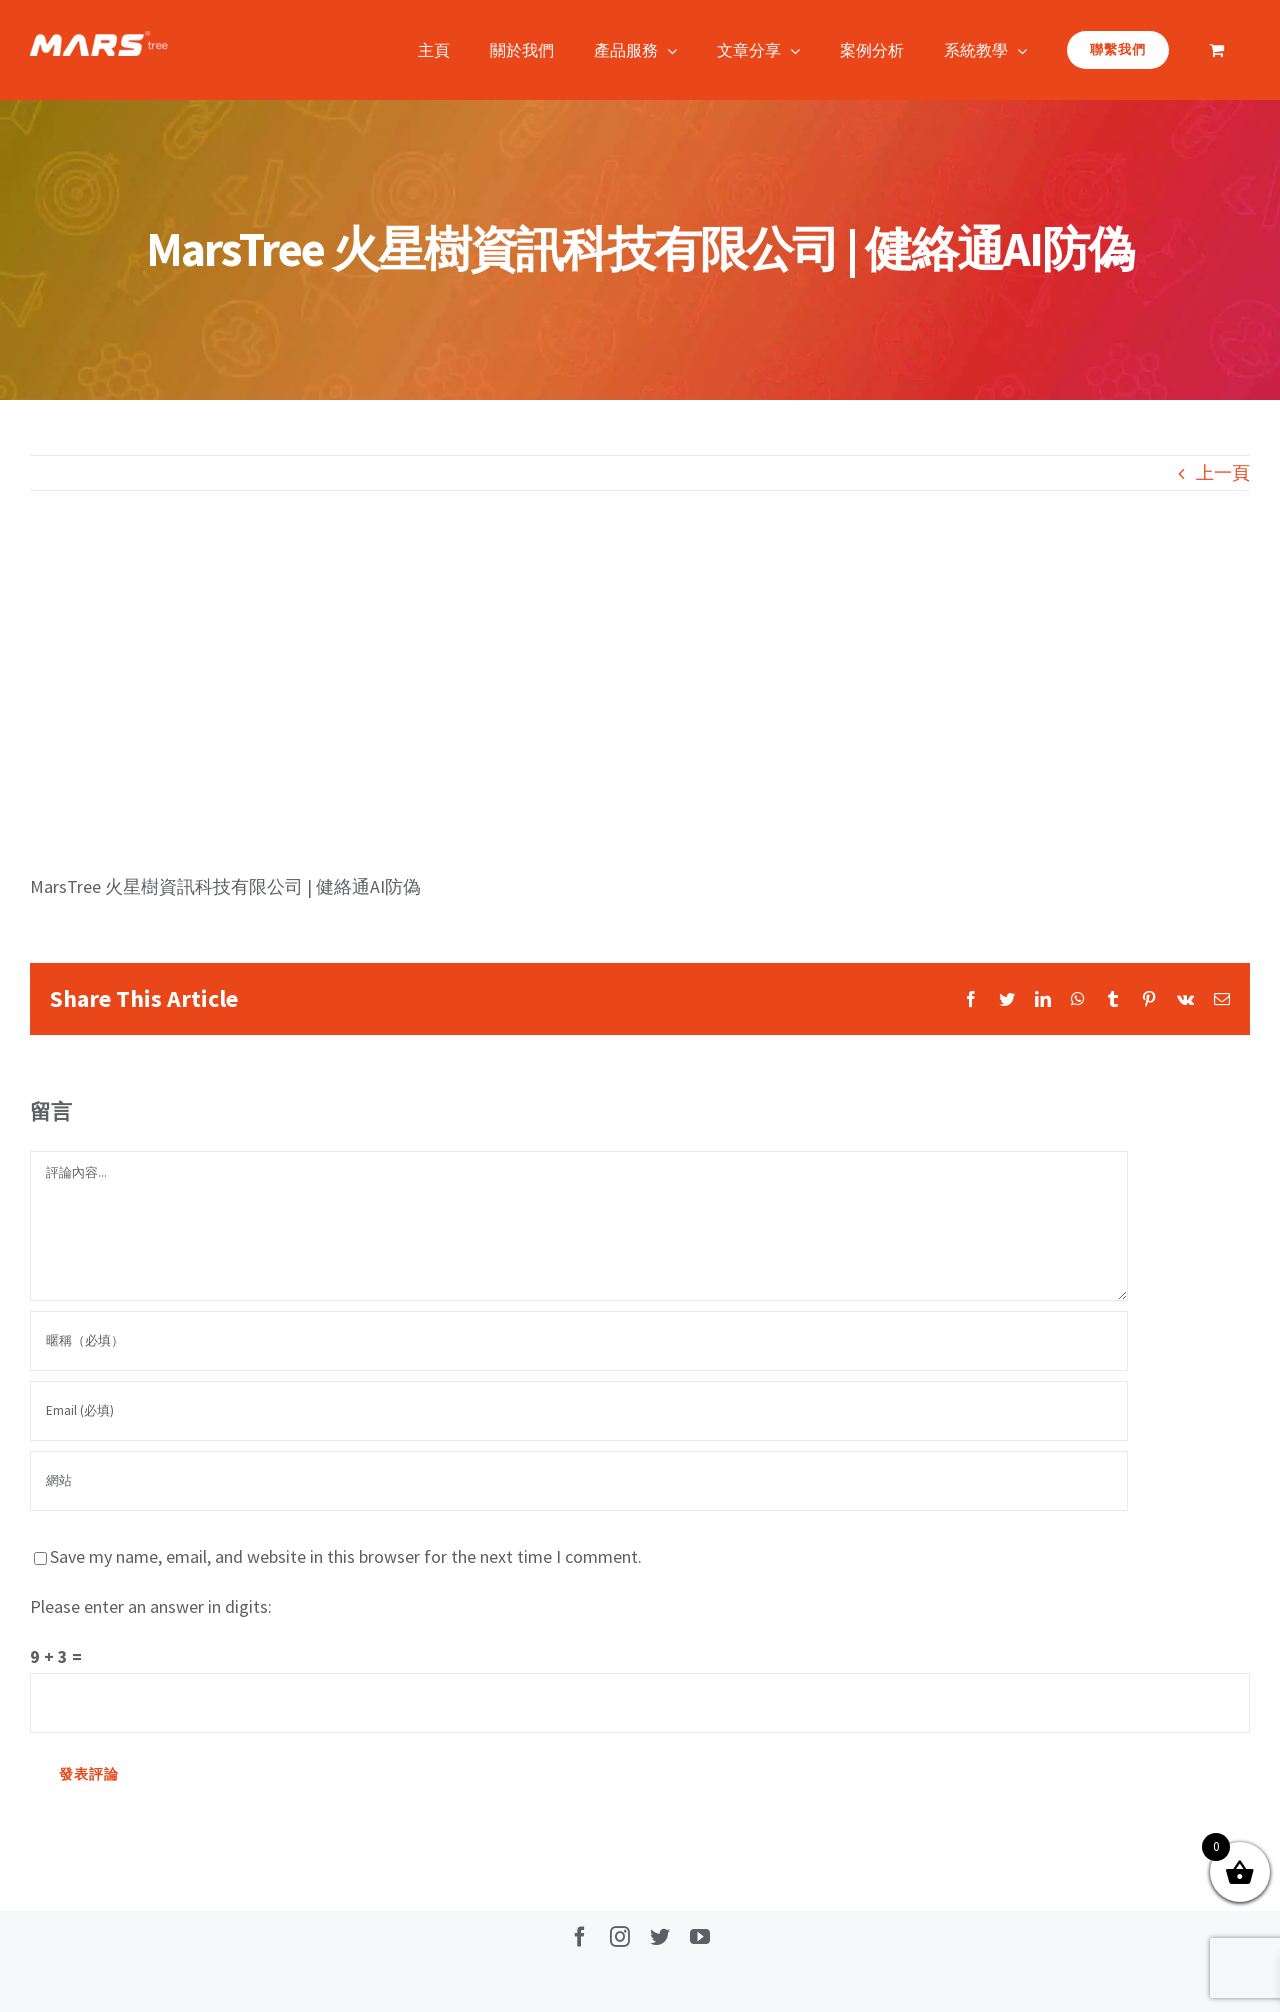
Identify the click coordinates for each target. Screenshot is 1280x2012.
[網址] (579, 1481)
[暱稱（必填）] (579, 1341)
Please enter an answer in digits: (151, 1606)
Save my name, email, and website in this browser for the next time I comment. (346, 1556)
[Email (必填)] (579, 1411)
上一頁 (1223, 472)
